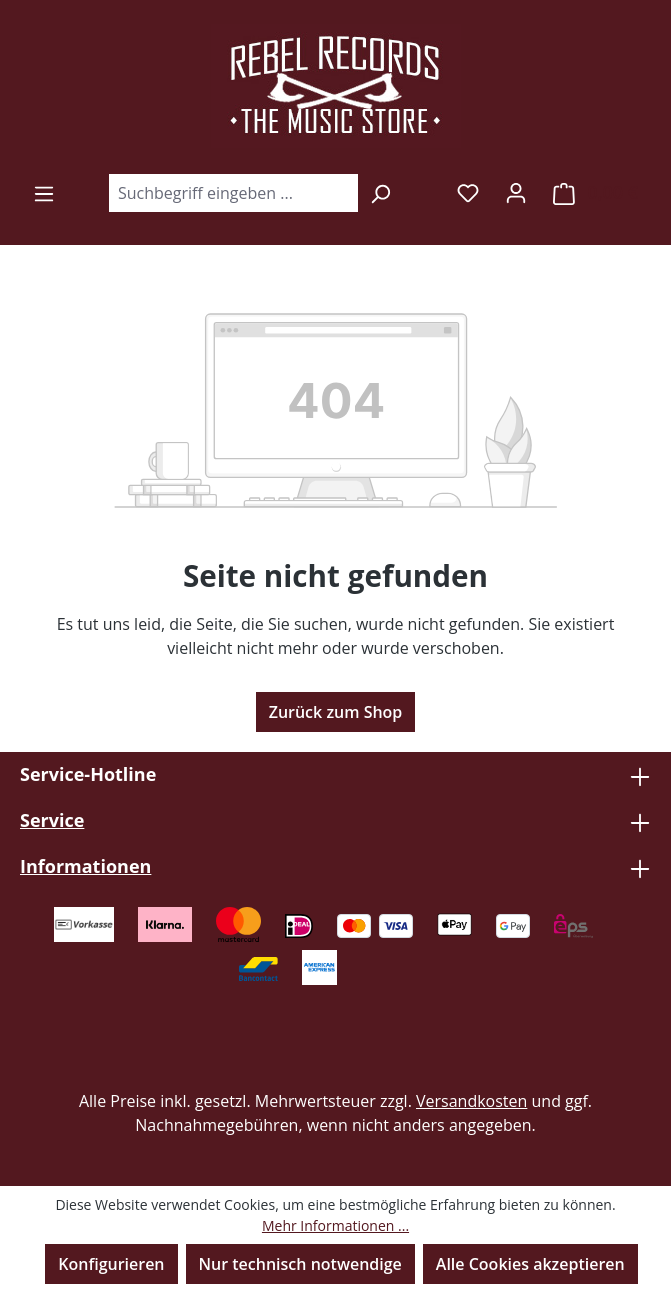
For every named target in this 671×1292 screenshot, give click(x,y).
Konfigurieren (111, 1264)
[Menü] (44, 193)
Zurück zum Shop (336, 712)
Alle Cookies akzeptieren (530, 1264)
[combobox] (233, 193)
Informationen (85, 866)
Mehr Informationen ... (335, 1225)
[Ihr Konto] (516, 192)
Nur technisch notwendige (300, 1264)
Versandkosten (471, 1101)
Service (52, 820)
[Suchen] (380, 193)
